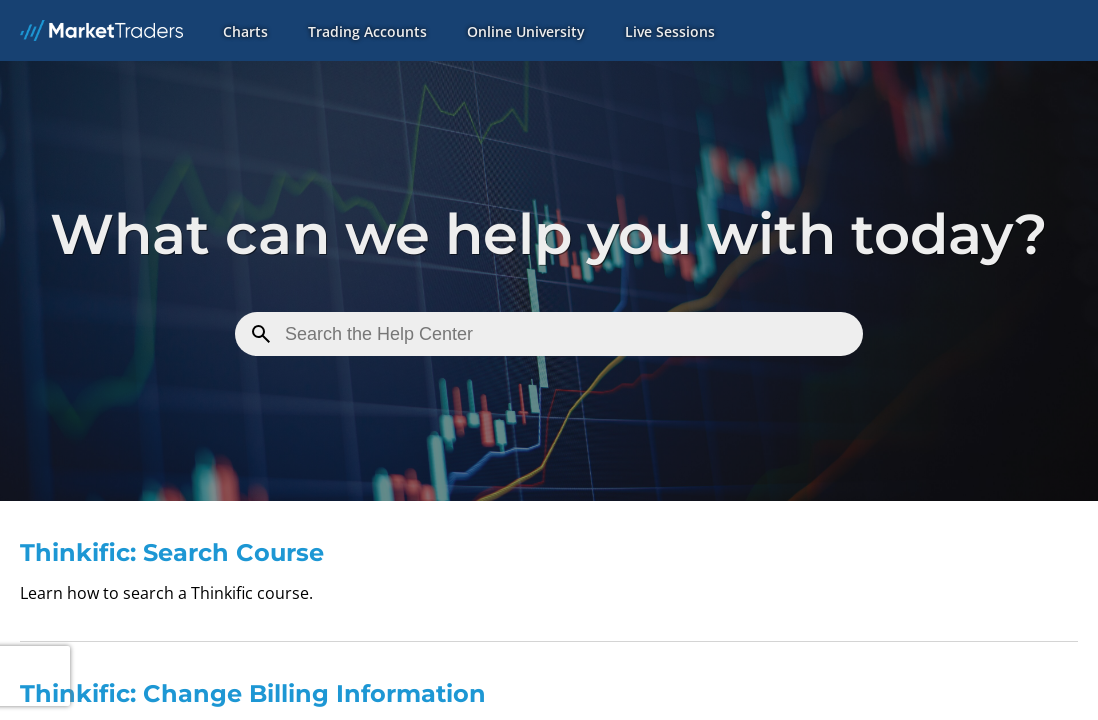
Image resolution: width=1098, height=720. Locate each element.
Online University (526, 31)
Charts (245, 31)
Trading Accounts (367, 31)
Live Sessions (670, 31)
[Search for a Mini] (549, 334)
